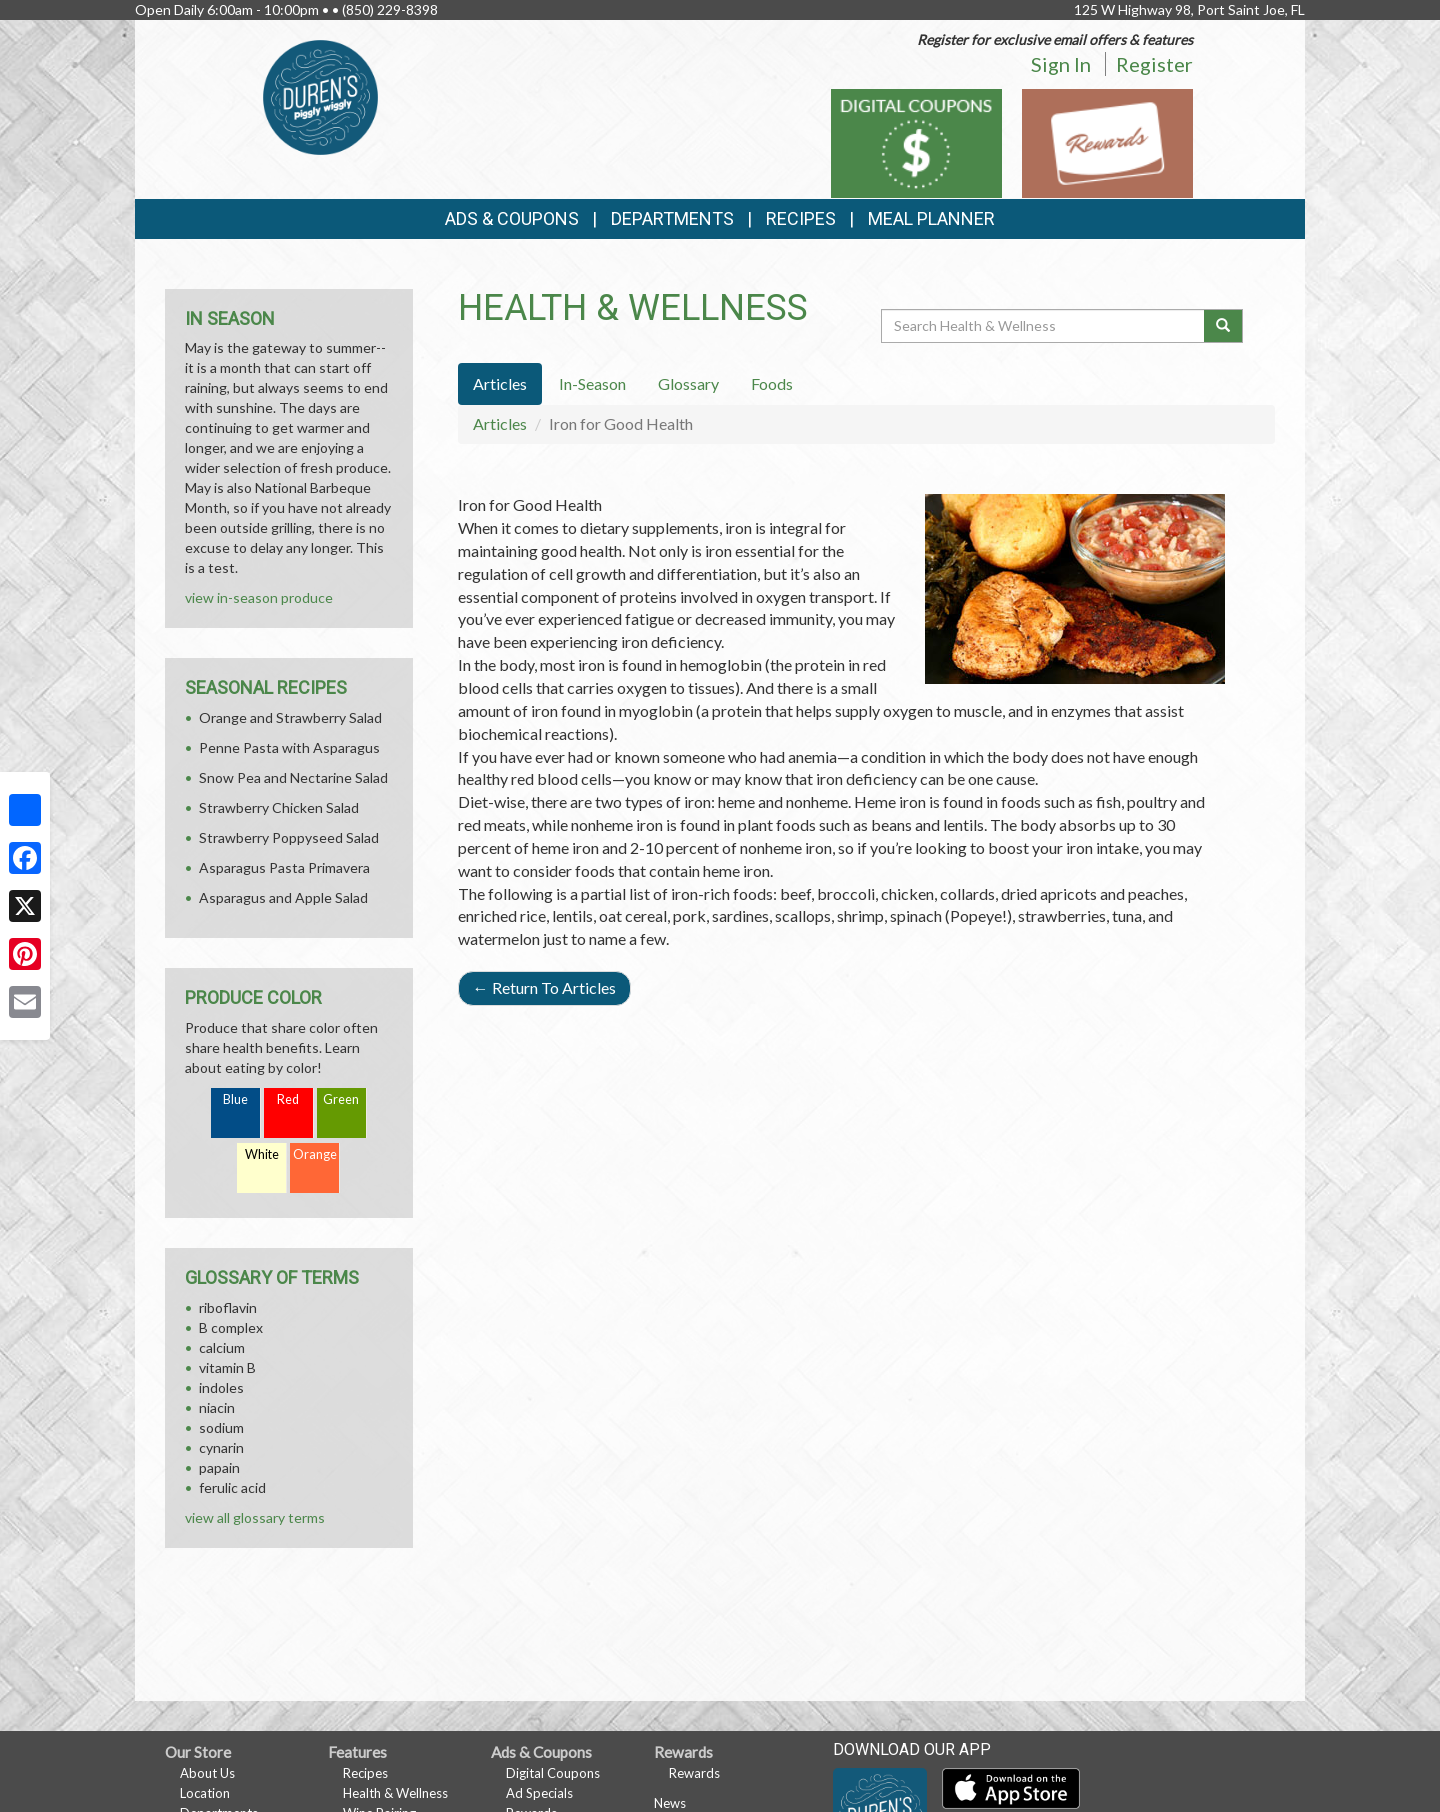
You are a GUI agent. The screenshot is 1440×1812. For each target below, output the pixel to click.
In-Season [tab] (592, 383)
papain (219, 1467)
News (670, 1803)
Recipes (801, 218)
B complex (231, 1327)
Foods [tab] (772, 383)
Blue (235, 1099)
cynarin (221, 1447)
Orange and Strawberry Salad (290, 717)
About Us (207, 1773)
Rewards (694, 1773)
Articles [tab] (500, 383)
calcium (222, 1347)
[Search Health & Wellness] (1044, 326)
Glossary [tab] (688, 383)
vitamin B (227, 1367)
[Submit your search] (1223, 326)
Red (288, 1099)
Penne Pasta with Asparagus (289, 747)
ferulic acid (232, 1487)
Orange (315, 1154)
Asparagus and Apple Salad (283, 897)
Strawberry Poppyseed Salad (289, 837)
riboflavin (228, 1307)
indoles (221, 1387)
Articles (500, 423)
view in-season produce (259, 597)
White (262, 1154)
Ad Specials (539, 1793)
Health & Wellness (395, 1793)
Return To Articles (544, 987)
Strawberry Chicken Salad (279, 807)
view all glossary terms (255, 1517)
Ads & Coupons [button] (512, 218)
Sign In (1061, 64)
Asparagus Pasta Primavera (284, 867)
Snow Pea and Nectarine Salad (293, 777)
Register (1154, 64)
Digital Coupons (553, 1773)
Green (341, 1099)
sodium (221, 1427)
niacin (217, 1407)
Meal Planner (931, 218)
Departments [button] (672, 218)
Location (205, 1793)
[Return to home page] (320, 95)
